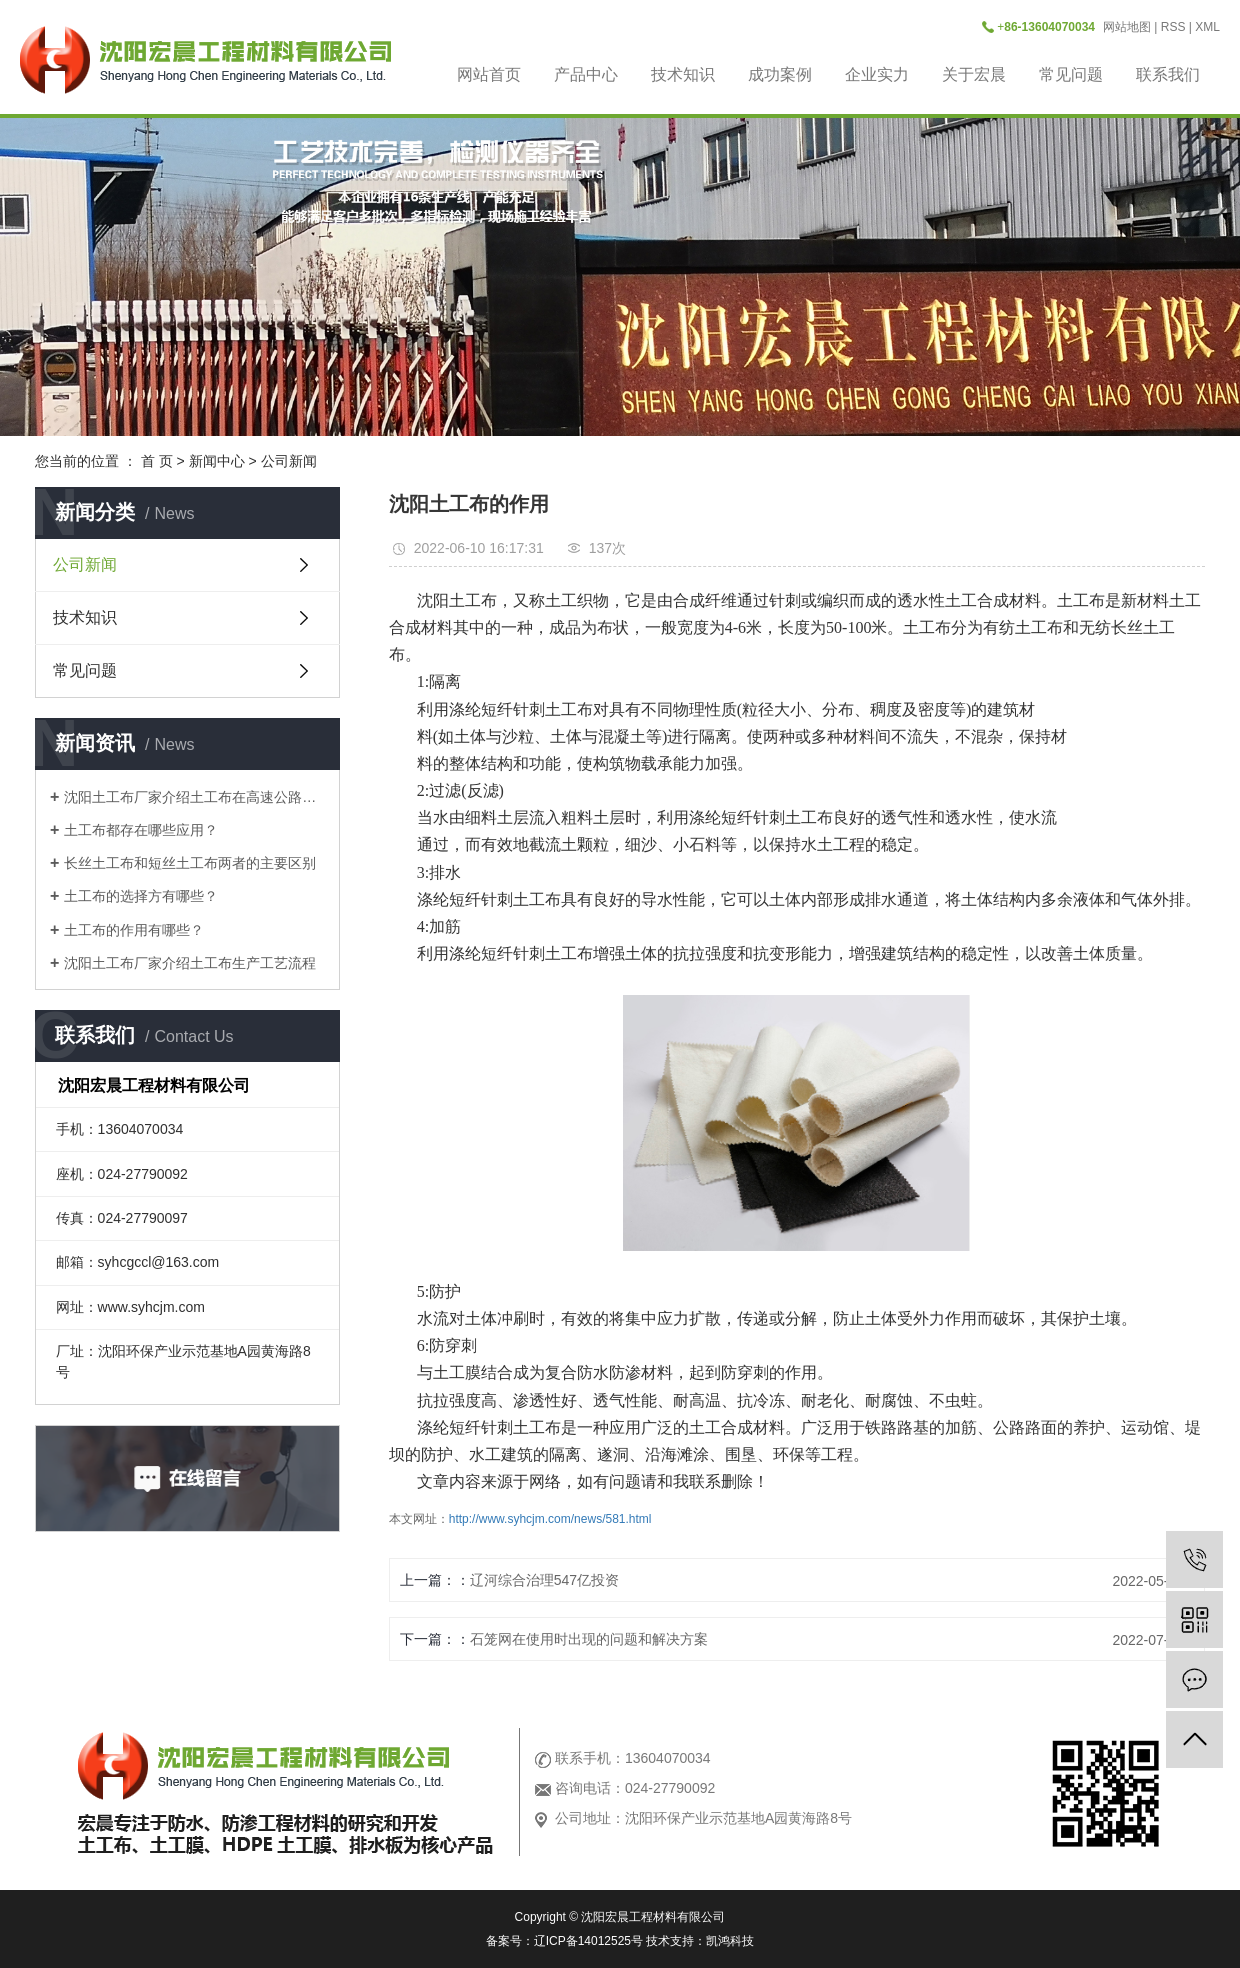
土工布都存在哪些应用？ (141, 830)
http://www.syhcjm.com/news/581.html (550, 1519)
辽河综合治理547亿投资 (544, 1580)
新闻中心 (217, 461)
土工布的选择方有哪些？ (141, 896)
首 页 (157, 461)
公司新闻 (289, 461)
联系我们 (1168, 74)
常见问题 (1071, 74)
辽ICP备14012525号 (588, 1941)
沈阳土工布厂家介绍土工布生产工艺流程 (190, 963)
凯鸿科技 (730, 1941)
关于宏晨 (974, 74)
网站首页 (489, 74)
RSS (1173, 27)
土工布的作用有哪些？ (134, 930)
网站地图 (1127, 27)
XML (1207, 27)
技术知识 (683, 74)
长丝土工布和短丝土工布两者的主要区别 (190, 863)
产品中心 (586, 74)
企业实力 (877, 74)
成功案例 (780, 74)
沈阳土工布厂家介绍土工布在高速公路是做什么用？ (194, 797)
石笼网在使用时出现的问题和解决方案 (589, 1639)
